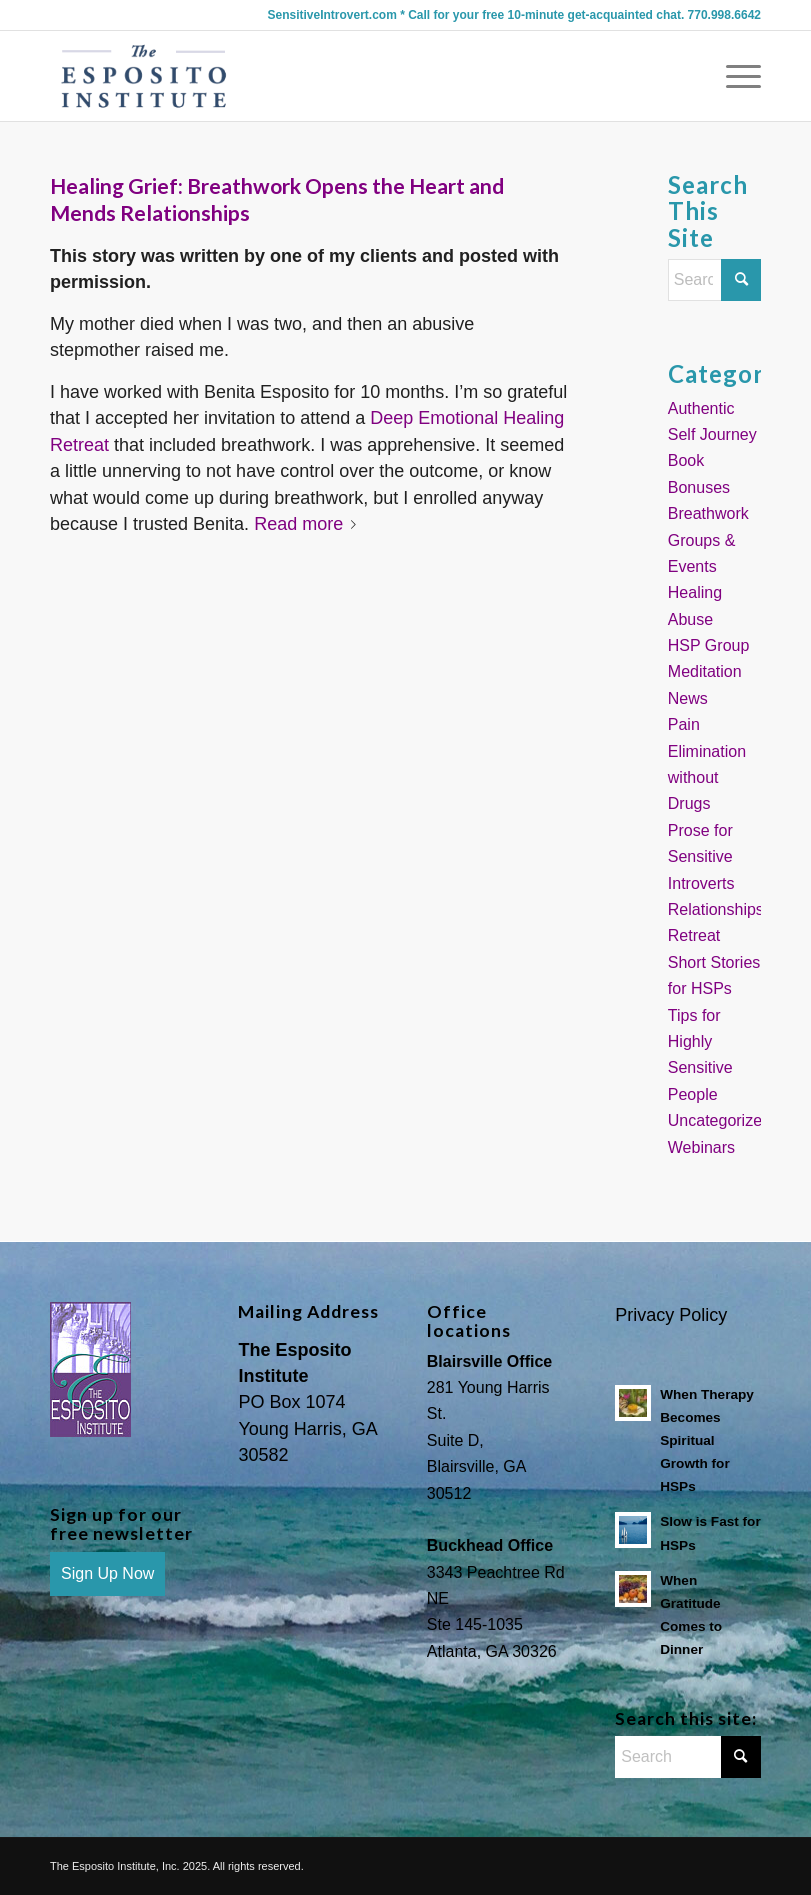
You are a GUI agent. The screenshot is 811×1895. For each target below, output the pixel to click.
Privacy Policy (671, 1315)
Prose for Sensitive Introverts (701, 857)
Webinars (701, 1147)
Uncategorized (719, 1120)
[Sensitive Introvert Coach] (144, 76)
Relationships (716, 909)
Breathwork (708, 513)
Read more (309, 524)
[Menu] (733, 76)
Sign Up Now (107, 1573)
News (688, 698)
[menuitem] (733, 76)
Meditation (705, 671)
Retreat (694, 935)
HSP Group (709, 645)
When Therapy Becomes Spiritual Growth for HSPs (707, 1440)
